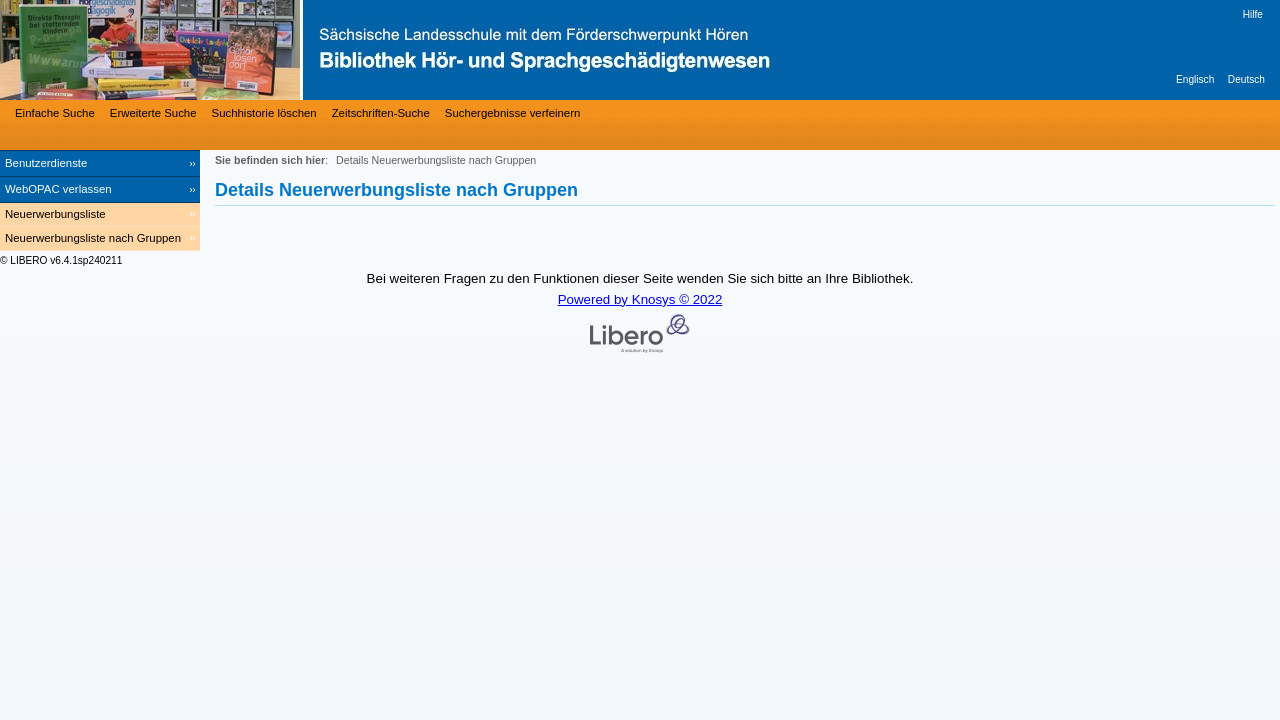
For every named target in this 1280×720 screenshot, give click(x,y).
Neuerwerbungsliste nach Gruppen (93, 238)
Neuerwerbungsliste (55, 214)
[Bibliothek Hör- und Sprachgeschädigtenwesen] (300, 50)
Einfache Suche (55, 113)
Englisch (1195, 79)
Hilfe (1253, 14)
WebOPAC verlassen (58, 189)
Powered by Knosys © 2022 (640, 299)
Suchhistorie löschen (264, 113)
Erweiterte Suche (153, 113)
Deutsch (1246, 79)
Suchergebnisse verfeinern (513, 113)
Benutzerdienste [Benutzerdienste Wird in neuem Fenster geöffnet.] (46, 163)
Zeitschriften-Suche (381, 113)
